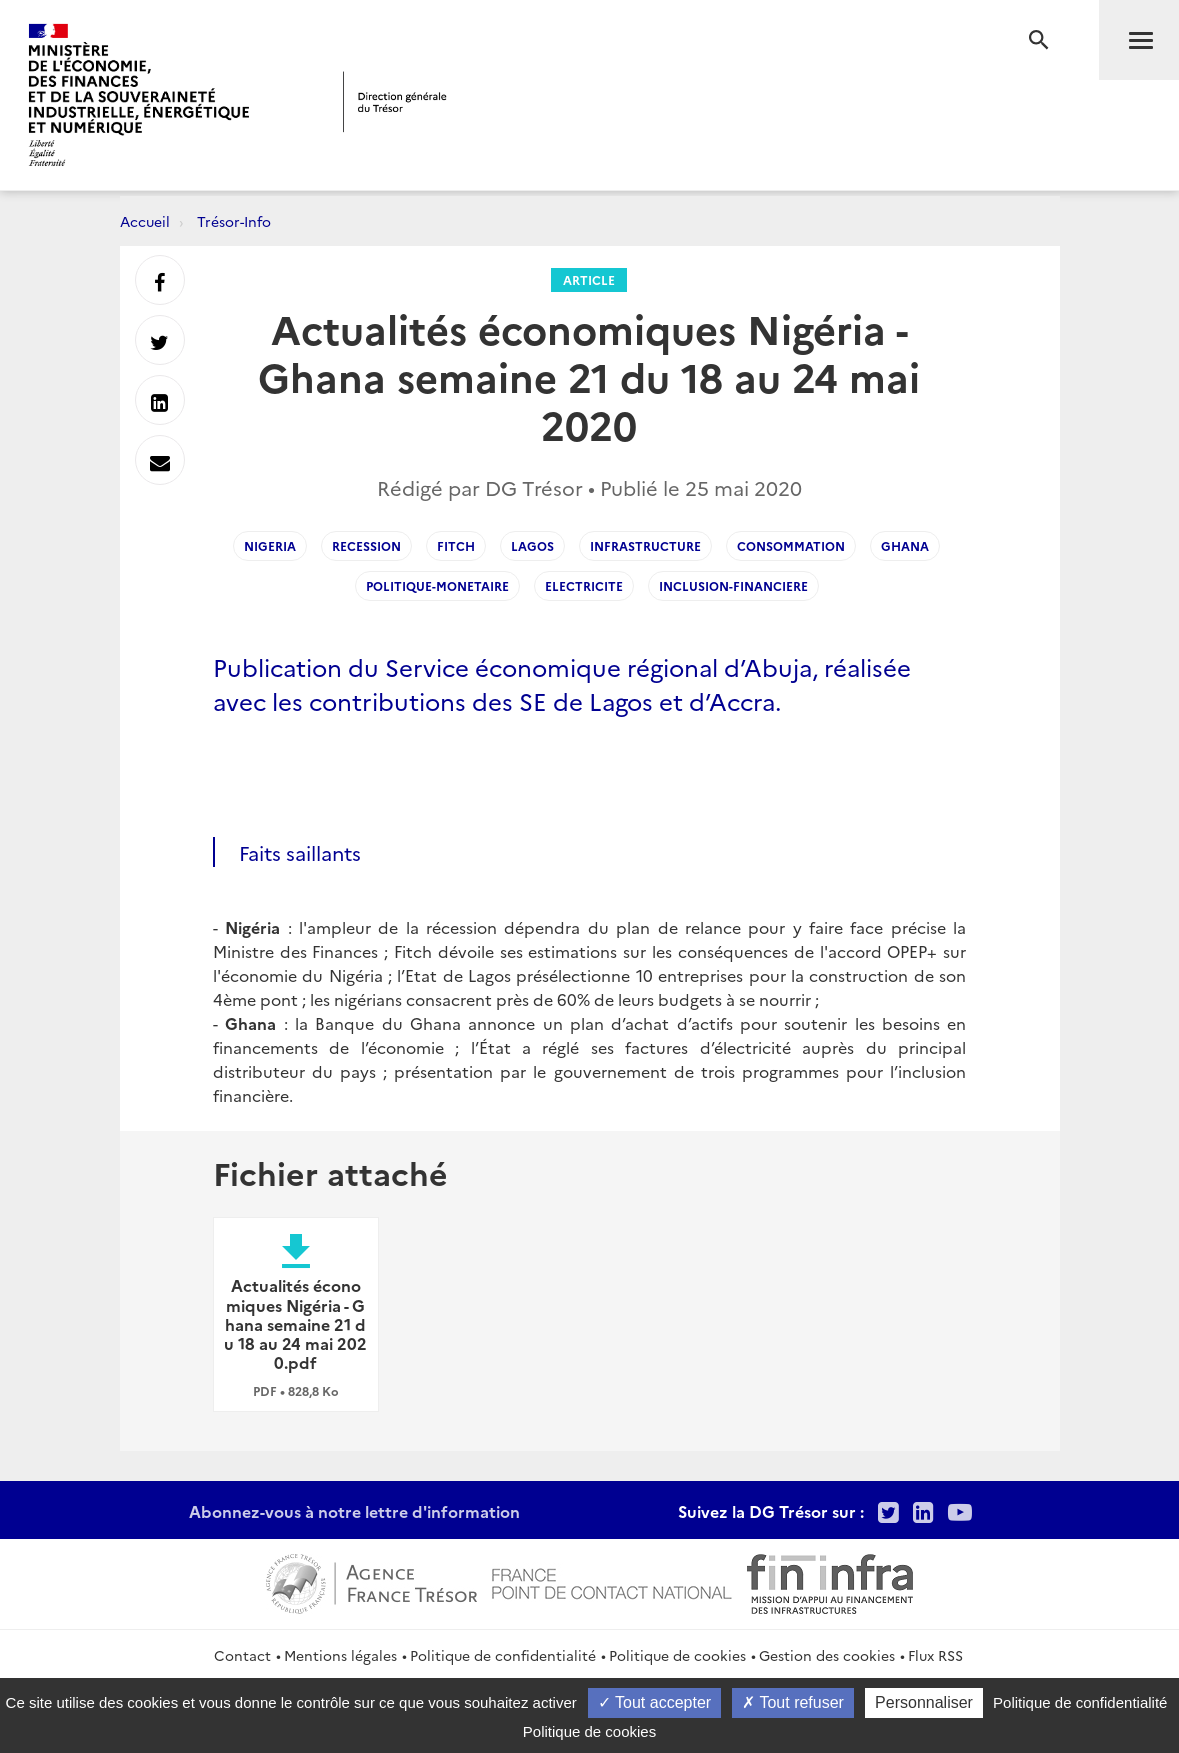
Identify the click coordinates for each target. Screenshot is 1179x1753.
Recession (366, 545)
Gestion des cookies (827, 1655)
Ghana (905, 545)
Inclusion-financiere (733, 585)
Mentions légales (340, 1655)
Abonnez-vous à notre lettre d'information (354, 1511)
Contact (242, 1655)
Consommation (791, 545)
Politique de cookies (677, 1655)
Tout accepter (654, 1702)
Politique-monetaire (437, 585)
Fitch (456, 545)
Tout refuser (793, 1702)
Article (589, 279)
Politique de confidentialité (503, 1655)
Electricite (584, 585)
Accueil (145, 221)
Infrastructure (645, 545)
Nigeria (270, 545)
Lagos (532, 545)
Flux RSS (935, 1655)
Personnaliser (924, 1702)
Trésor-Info (234, 221)
